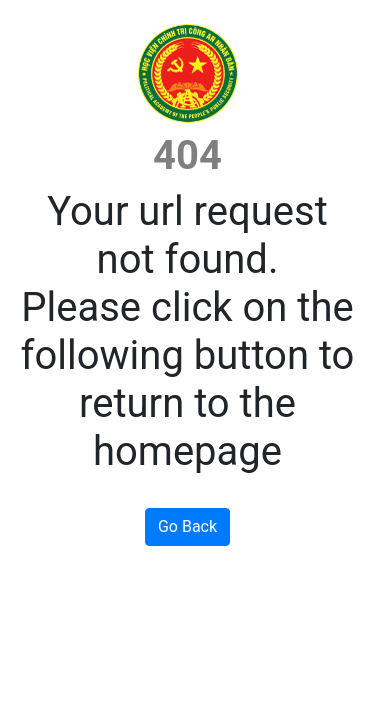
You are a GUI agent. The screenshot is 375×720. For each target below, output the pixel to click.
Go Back (187, 526)
